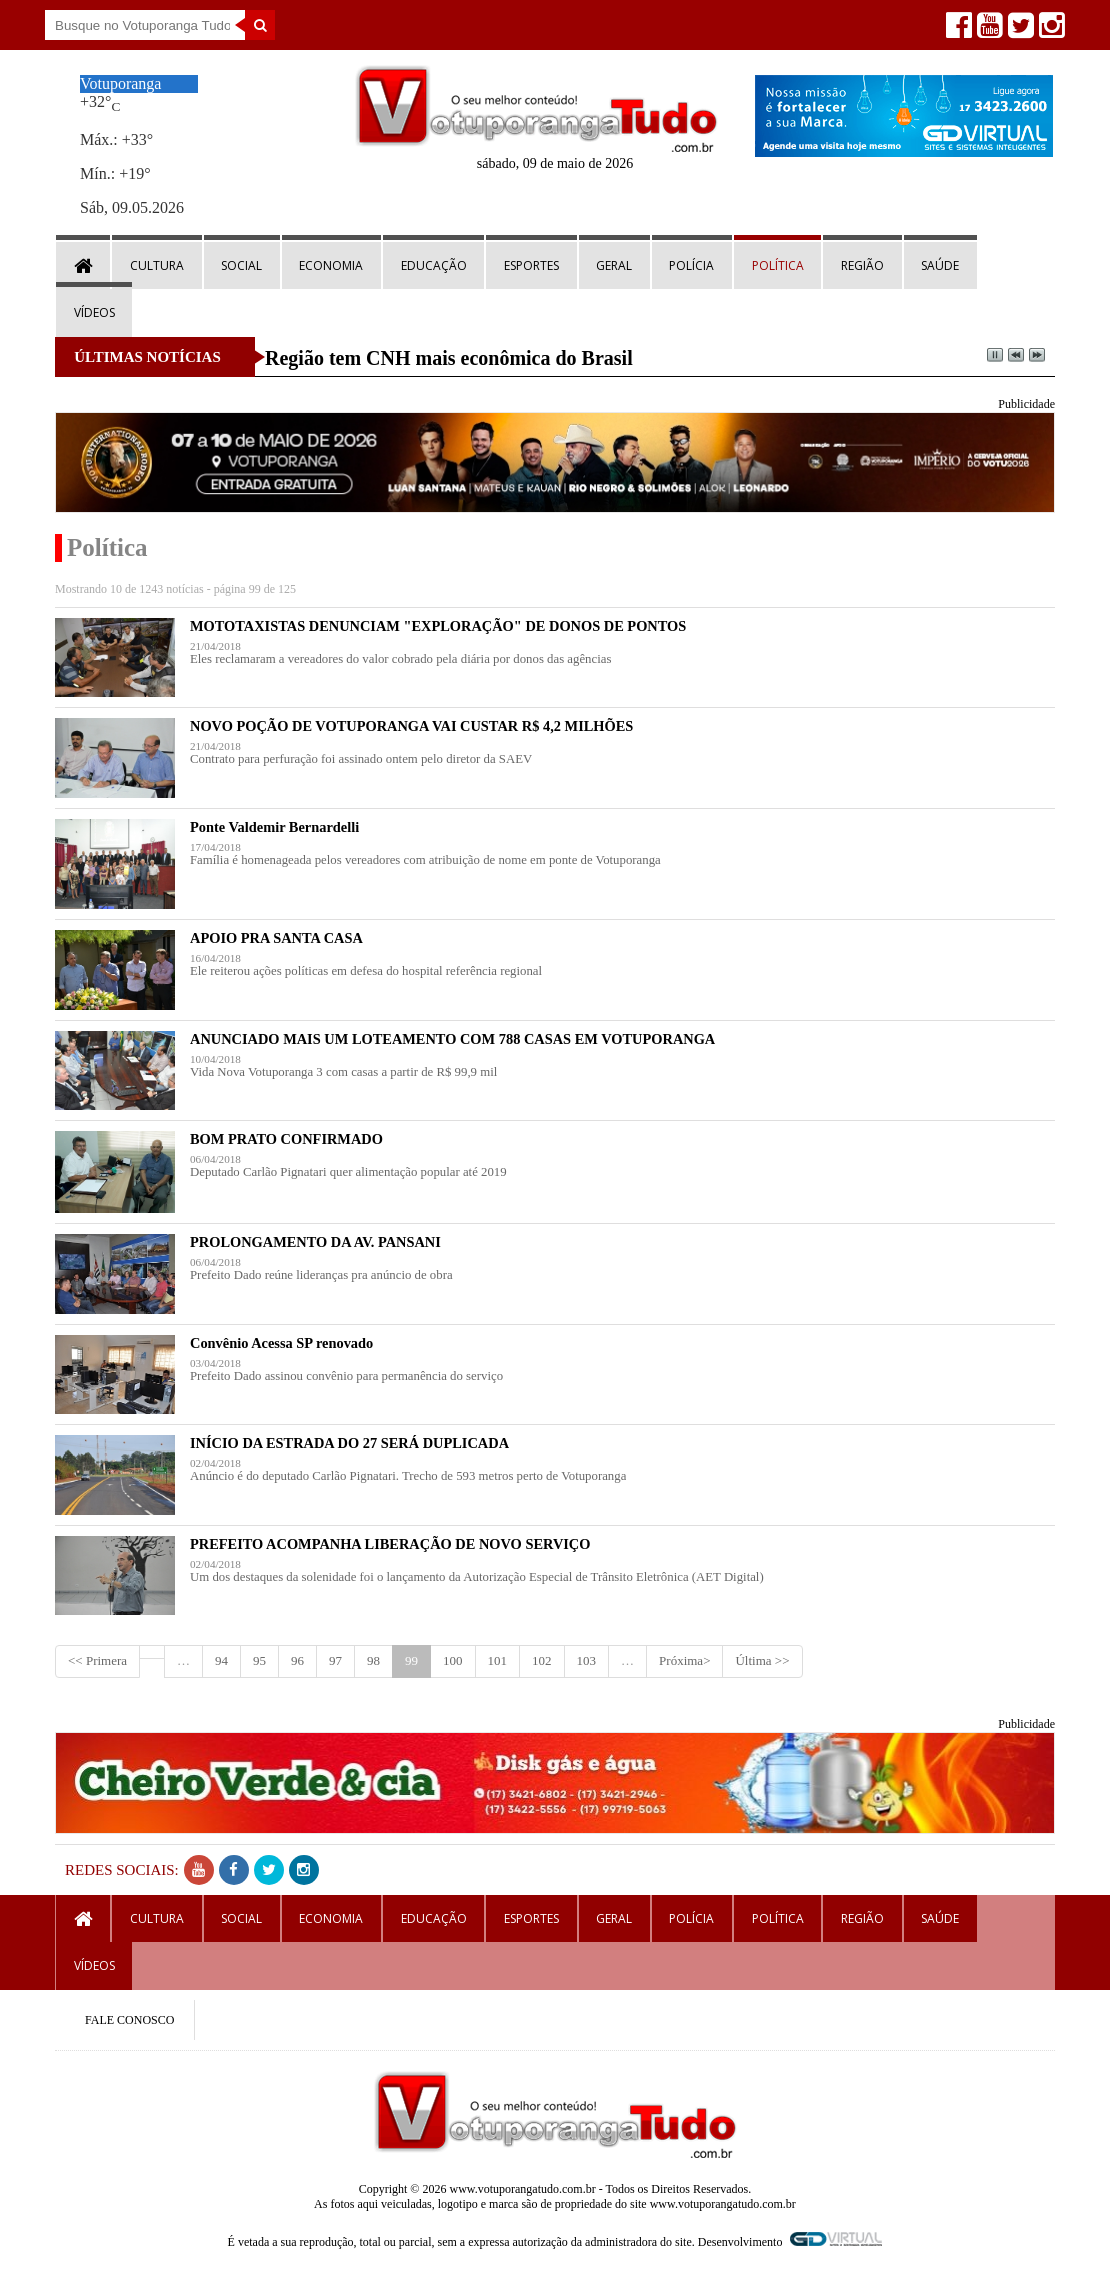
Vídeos (94, 312)
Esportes (531, 265)
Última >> (762, 1660)
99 (411, 1660)
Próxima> (684, 1660)
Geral (614, 265)
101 (498, 1660)
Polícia (691, 265)
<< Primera (97, 1660)
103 (587, 1660)
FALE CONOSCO (129, 2020)
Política (778, 265)
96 (297, 1660)
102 (542, 1660)
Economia (331, 265)
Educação (434, 265)
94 (221, 1660)
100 (453, 1660)
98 (373, 1660)
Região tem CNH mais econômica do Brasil (449, 358)
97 (335, 1660)
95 (259, 1660)
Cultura (157, 265)
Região (862, 265)
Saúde (940, 265)
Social (241, 265)
